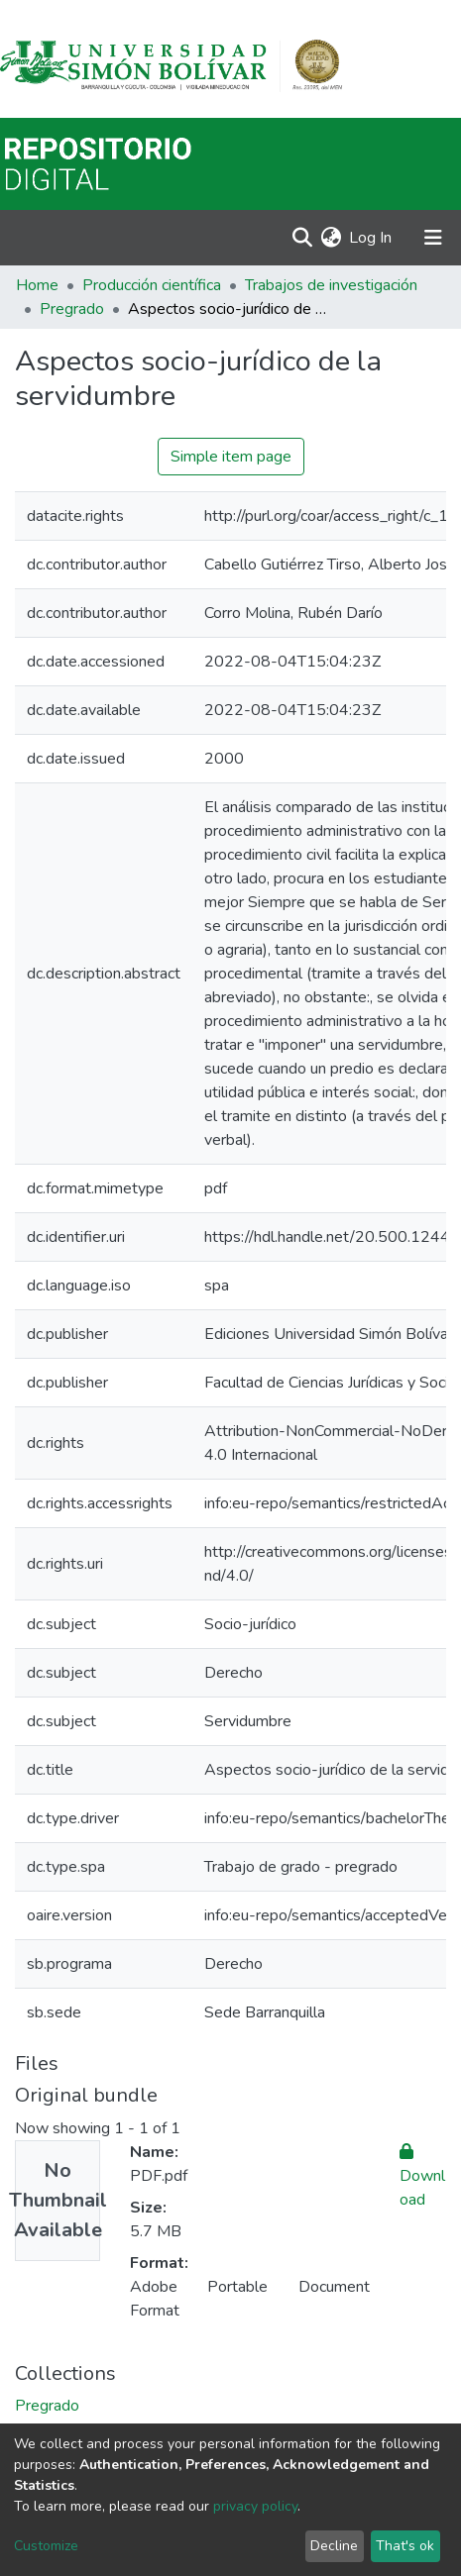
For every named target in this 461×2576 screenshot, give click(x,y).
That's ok (405, 2545)
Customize (46, 2545)
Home (37, 285)
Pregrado (72, 309)
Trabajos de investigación (331, 285)
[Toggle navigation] (433, 238)
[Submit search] (301, 238)
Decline (334, 2545)
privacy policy (255, 2506)
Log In (371, 238)
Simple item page (231, 456)
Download (422, 2176)
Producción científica (151, 285)
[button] (330, 238)
